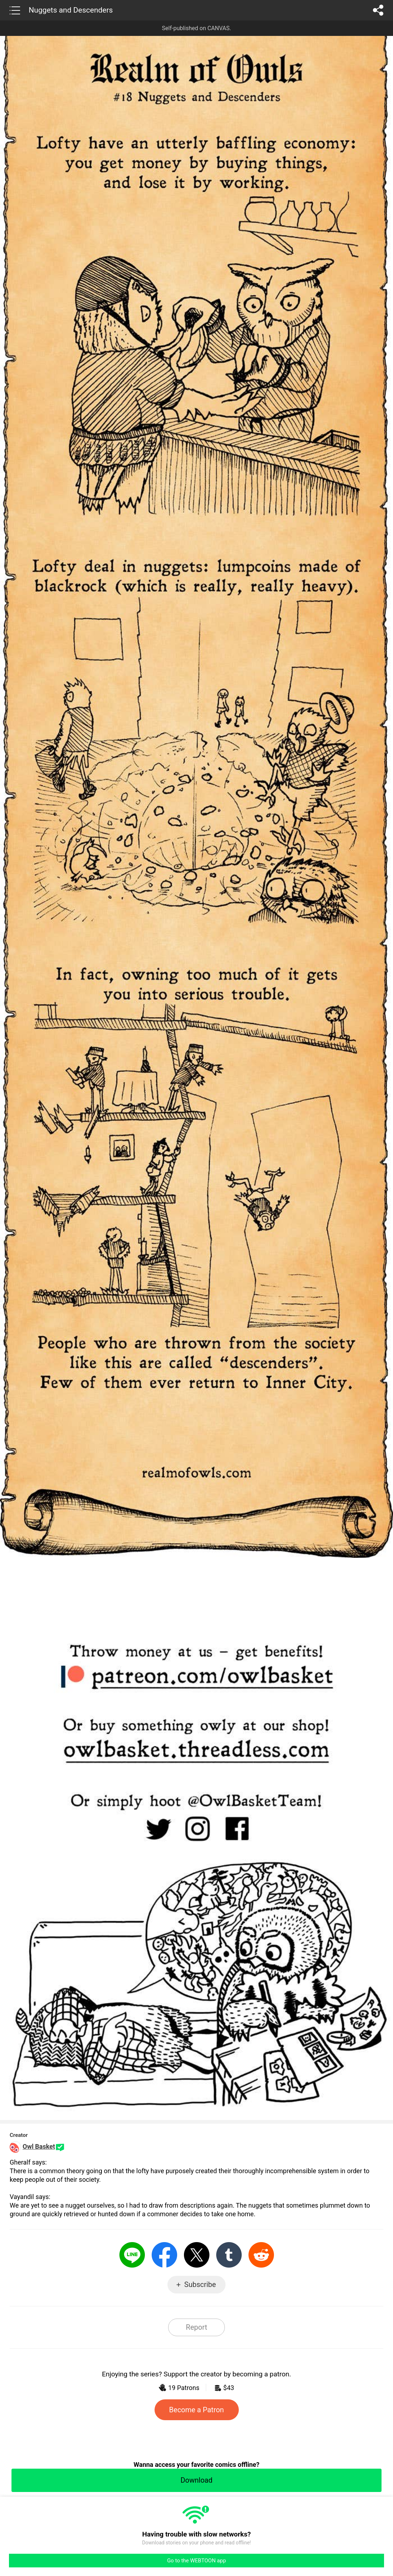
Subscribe (200, 2284)
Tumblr (229, 2255)
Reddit (261, 2255)
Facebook (164, 2255)
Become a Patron (196, 2409)
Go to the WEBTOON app (196, 2560)
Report (196, 2327)
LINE (132, 2255)
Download (196, 2480)
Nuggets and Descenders (71, 10)
